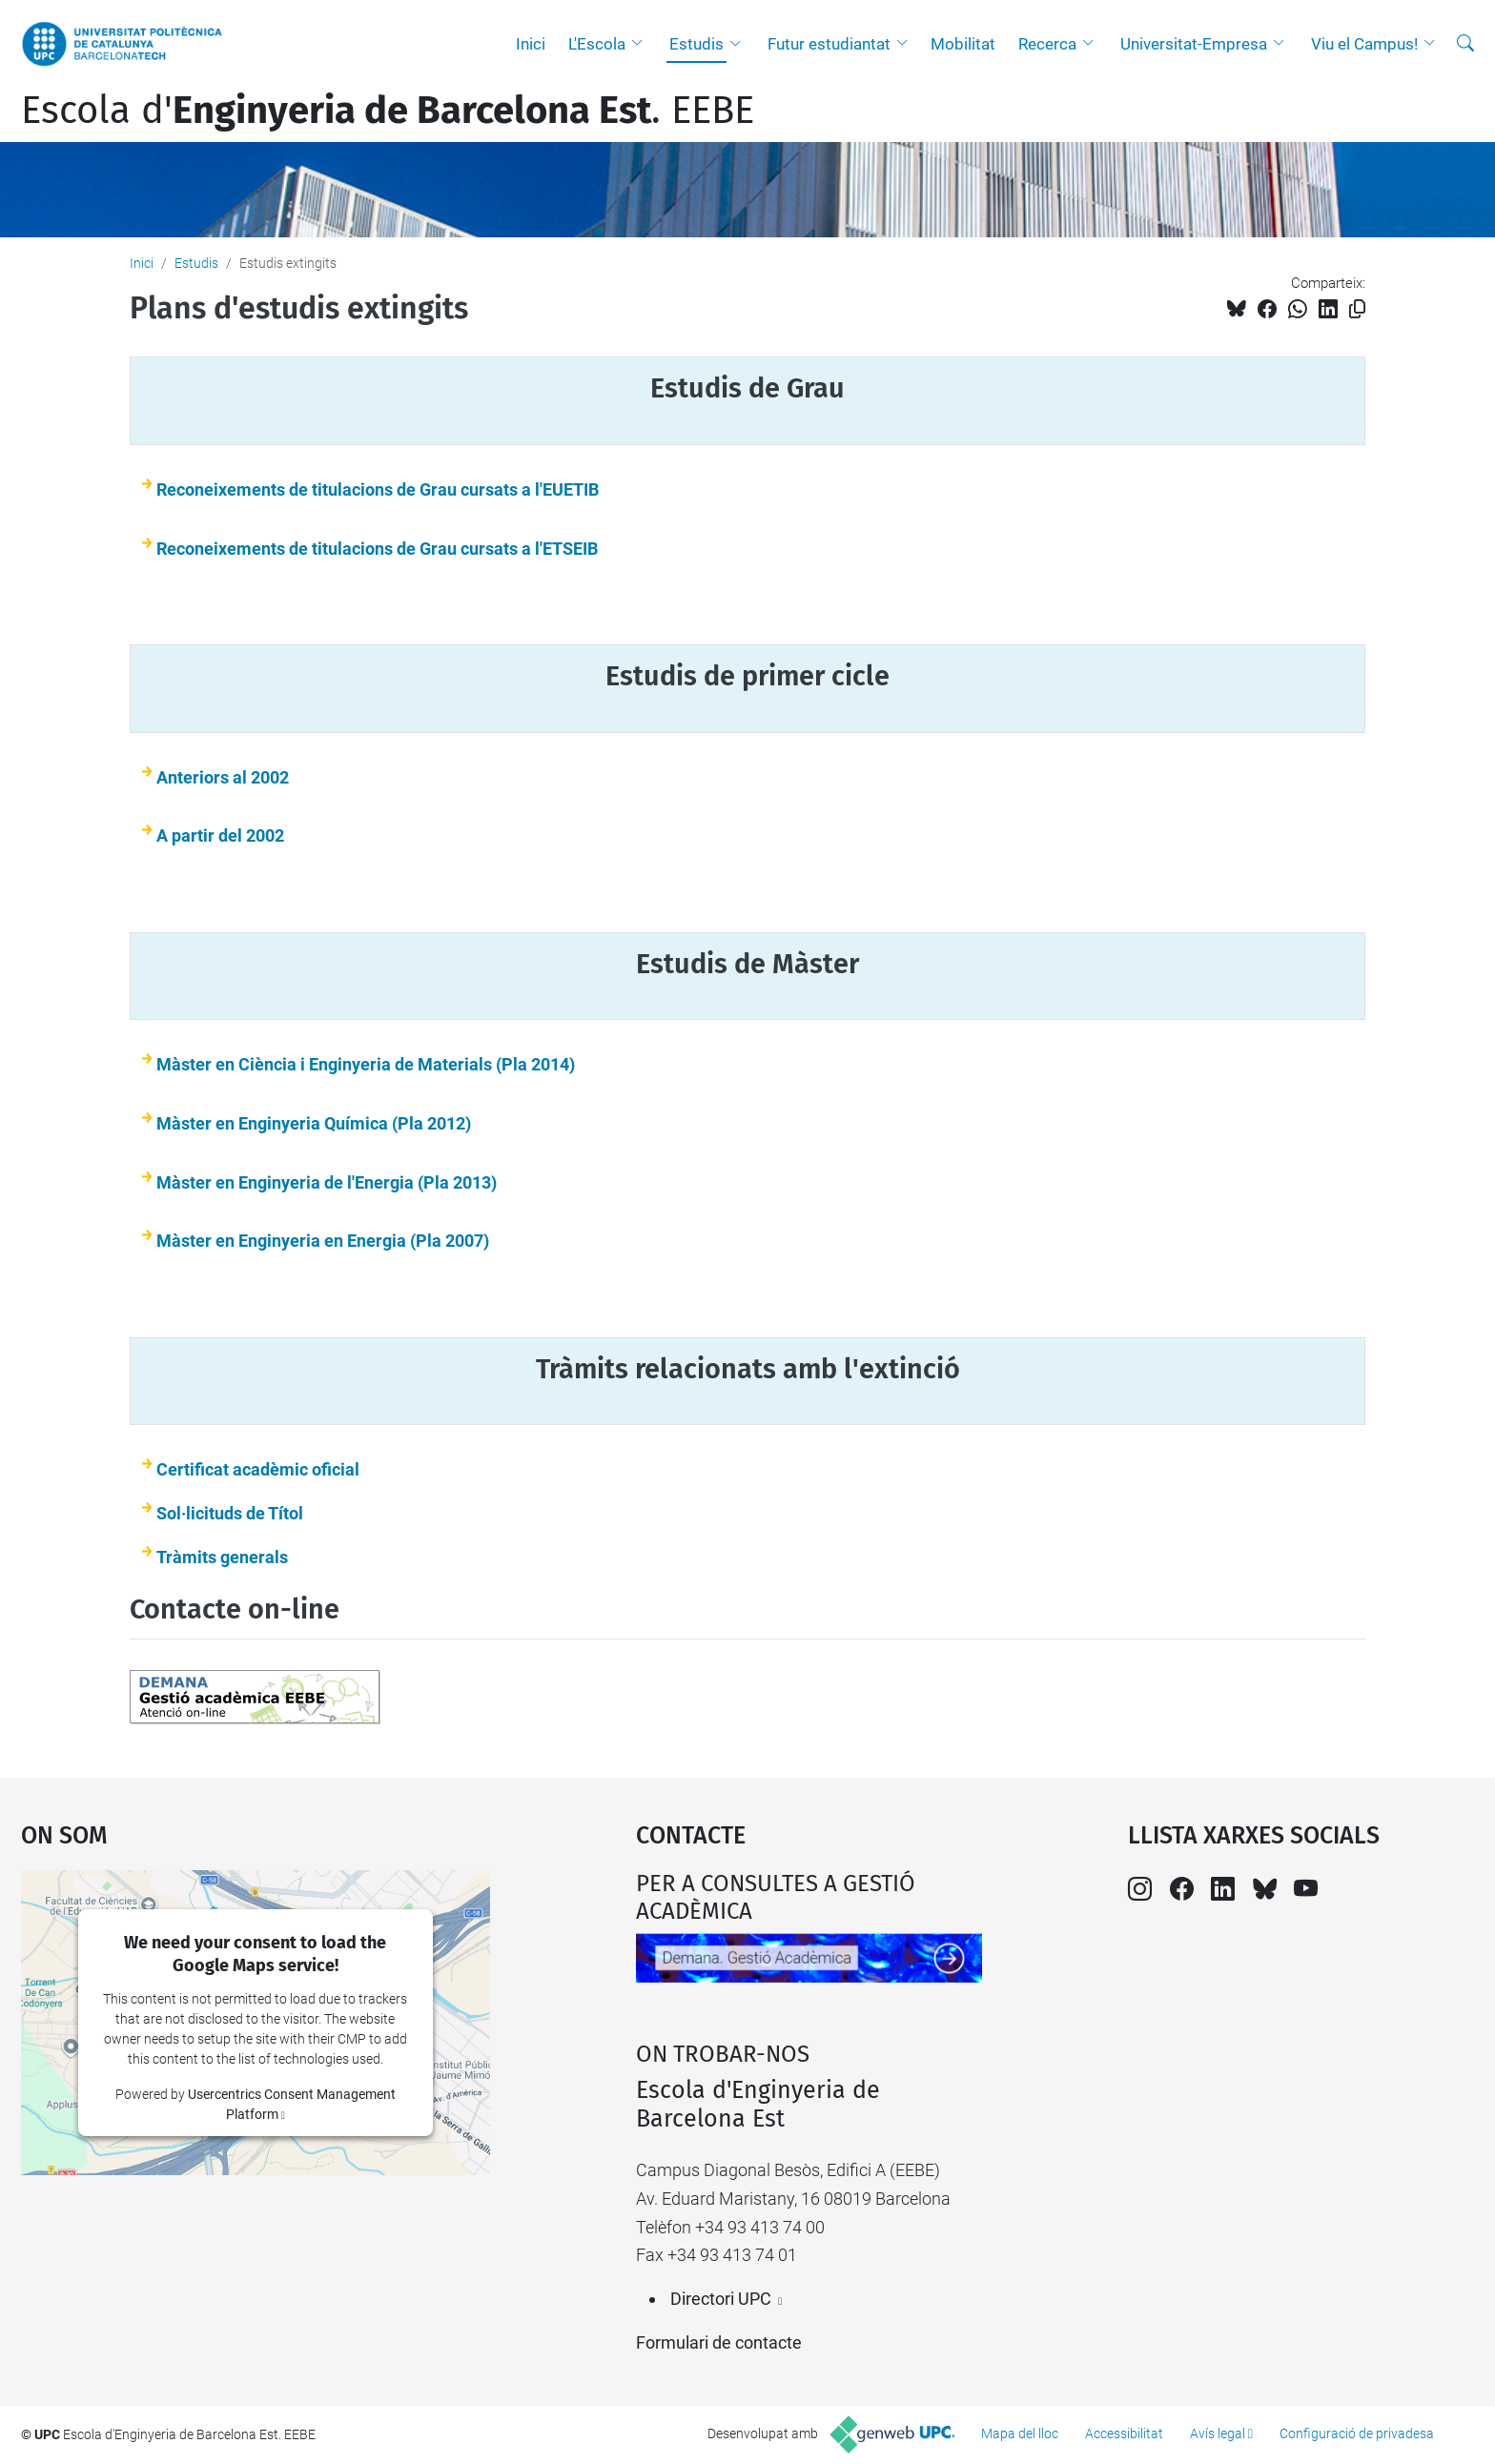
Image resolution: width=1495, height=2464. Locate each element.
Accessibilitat (1124, 2433)
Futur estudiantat (829, 43)
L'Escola (596, 43)
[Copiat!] (1357, 309)
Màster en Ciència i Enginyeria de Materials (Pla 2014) (365, 1064)
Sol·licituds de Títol (229, 1513)
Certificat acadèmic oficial (257, 1469)
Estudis (696, 43)
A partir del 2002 (220, 835)
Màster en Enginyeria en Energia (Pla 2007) (322, 1241)
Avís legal (1217, 2433)
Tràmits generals (222, 1557)
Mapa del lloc (1019, 2433)
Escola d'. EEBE (387, 110)
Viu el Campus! (1364, 43)
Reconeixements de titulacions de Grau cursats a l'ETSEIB (377, 549)
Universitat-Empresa (1193, 43)
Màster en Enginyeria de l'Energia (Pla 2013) (326, 1182)
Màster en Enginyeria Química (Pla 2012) (313, 1123)
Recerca (1047, 43)
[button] (641, 44)
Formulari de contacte (719, 2342)
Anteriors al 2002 (222, 777)
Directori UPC (720, 2299)
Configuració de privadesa (1357, 2433)
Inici (530, 43)
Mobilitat (963, 43)
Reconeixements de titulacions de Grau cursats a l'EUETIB (377, 489)
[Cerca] (1465, 44)
